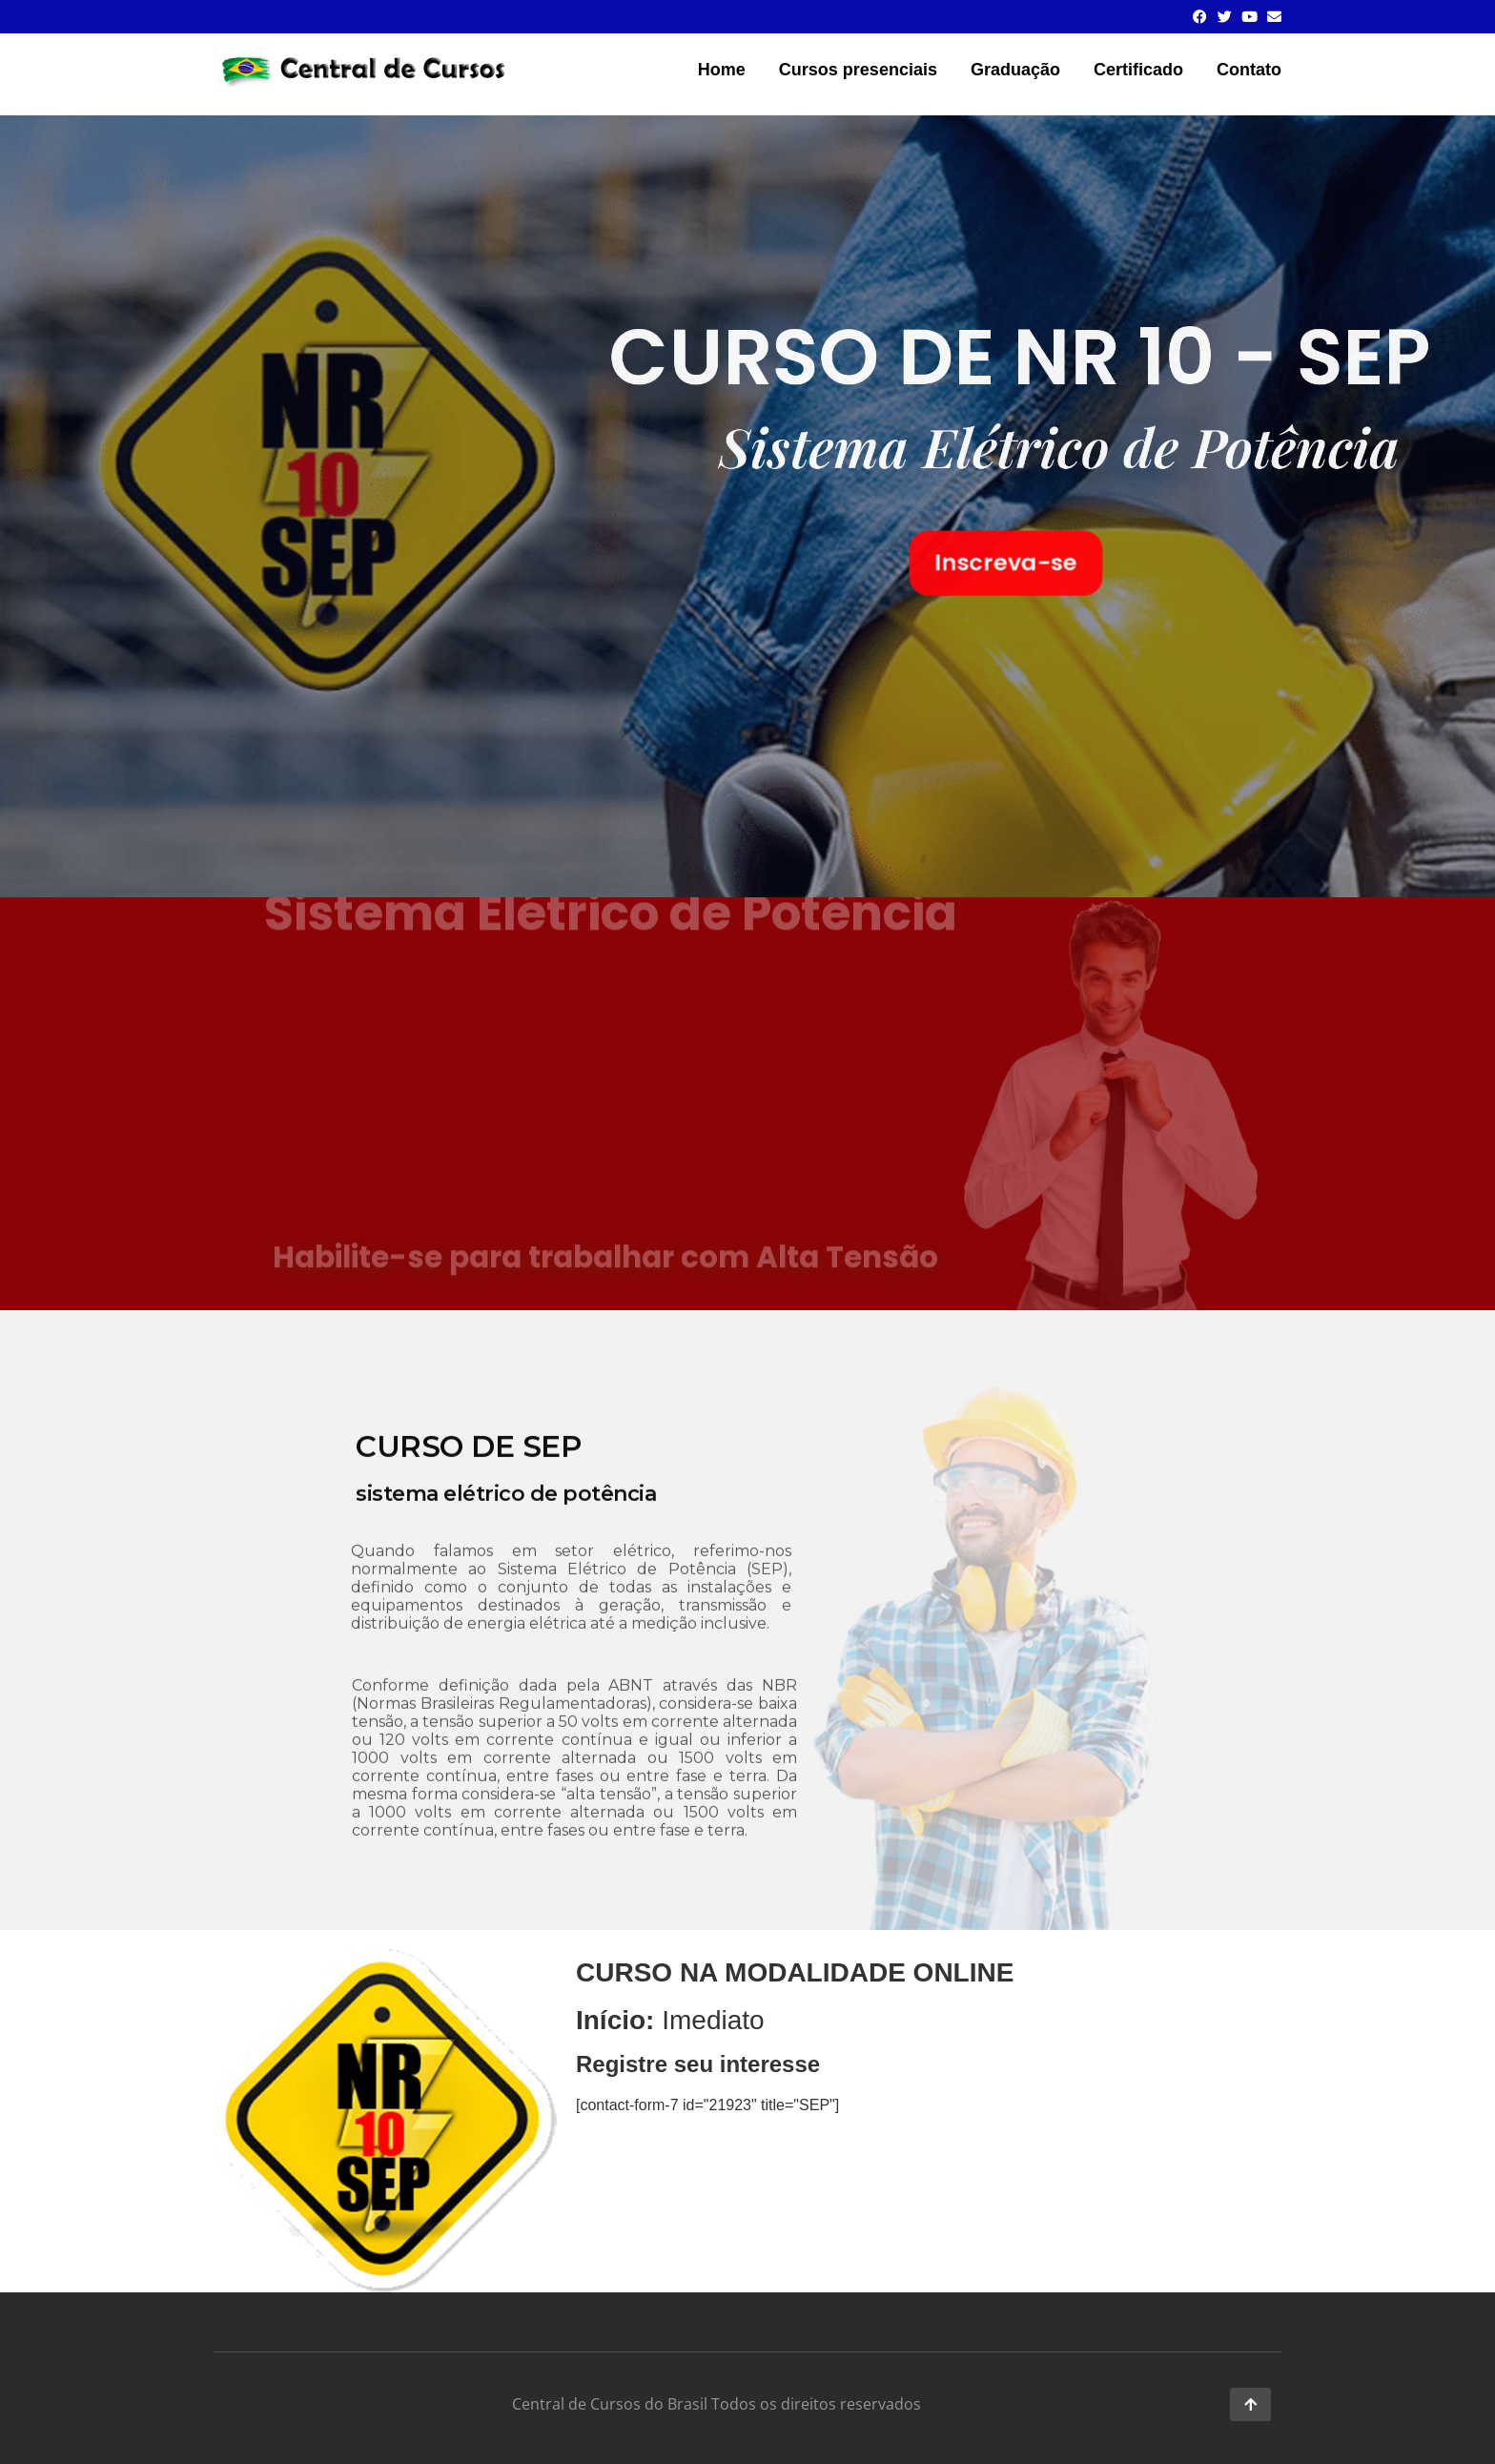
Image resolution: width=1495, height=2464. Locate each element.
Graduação (1015, 69)
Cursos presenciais (858, 69)
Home (722, 69)
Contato (1249, 69)
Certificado (1138, 69)
